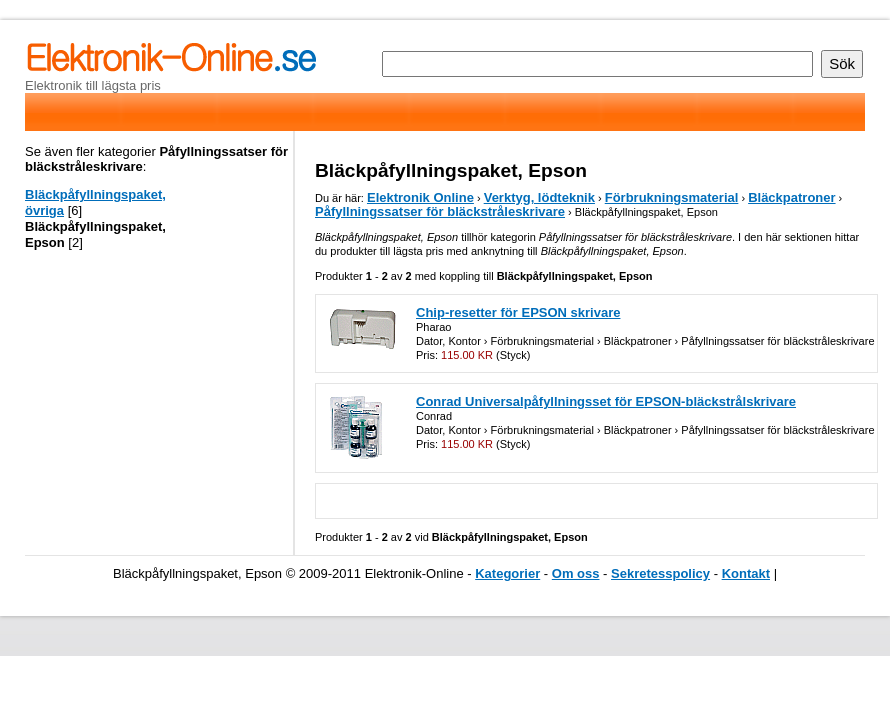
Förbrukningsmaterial (672, 197)
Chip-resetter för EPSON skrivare (518, 312)
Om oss (576, 573)
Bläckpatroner (791, 197)
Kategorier (507, 573)
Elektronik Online (420, 197)
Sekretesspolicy (660, 573)
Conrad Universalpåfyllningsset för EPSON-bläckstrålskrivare (606, 401)
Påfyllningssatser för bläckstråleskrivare (440, 211)
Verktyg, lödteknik (539, 197)
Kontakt (746, 573)
